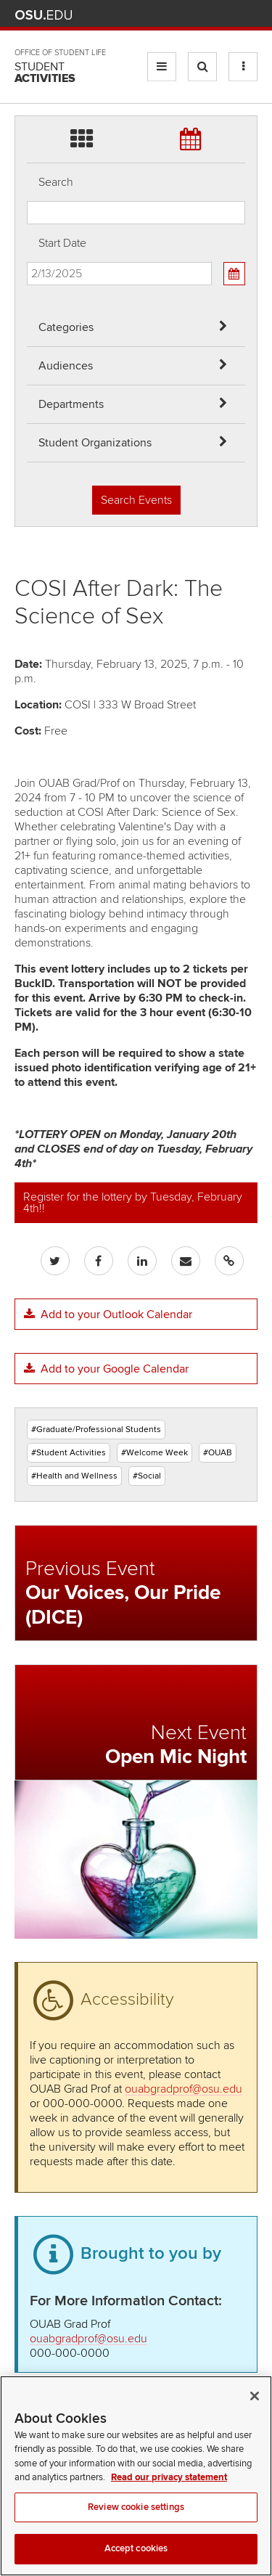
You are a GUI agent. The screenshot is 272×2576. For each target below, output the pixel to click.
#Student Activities (68, 1452)
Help (142, 15)
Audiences (65, 366)
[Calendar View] (234, 273)
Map (185, 15)
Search (55, 182)
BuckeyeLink (163, 15)
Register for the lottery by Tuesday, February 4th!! (132, 1203)
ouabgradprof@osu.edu (183, 2089)
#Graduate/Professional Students (96, 1429)
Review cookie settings (136, 2521)
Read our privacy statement (169, 2492)
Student (45, 73)
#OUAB (217, 1452)
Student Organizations (95, 443)
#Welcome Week (154, 1452)
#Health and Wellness (74, 1476)
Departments (71, 404)
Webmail (228, 15)
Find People (206, 15)
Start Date (62, 243)
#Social (147, 1476)
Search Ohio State (249, 15)
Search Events (136, 500)
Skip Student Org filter (27, 61)
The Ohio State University (44, 15)
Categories (66, 327)
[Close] (255, 2410)
